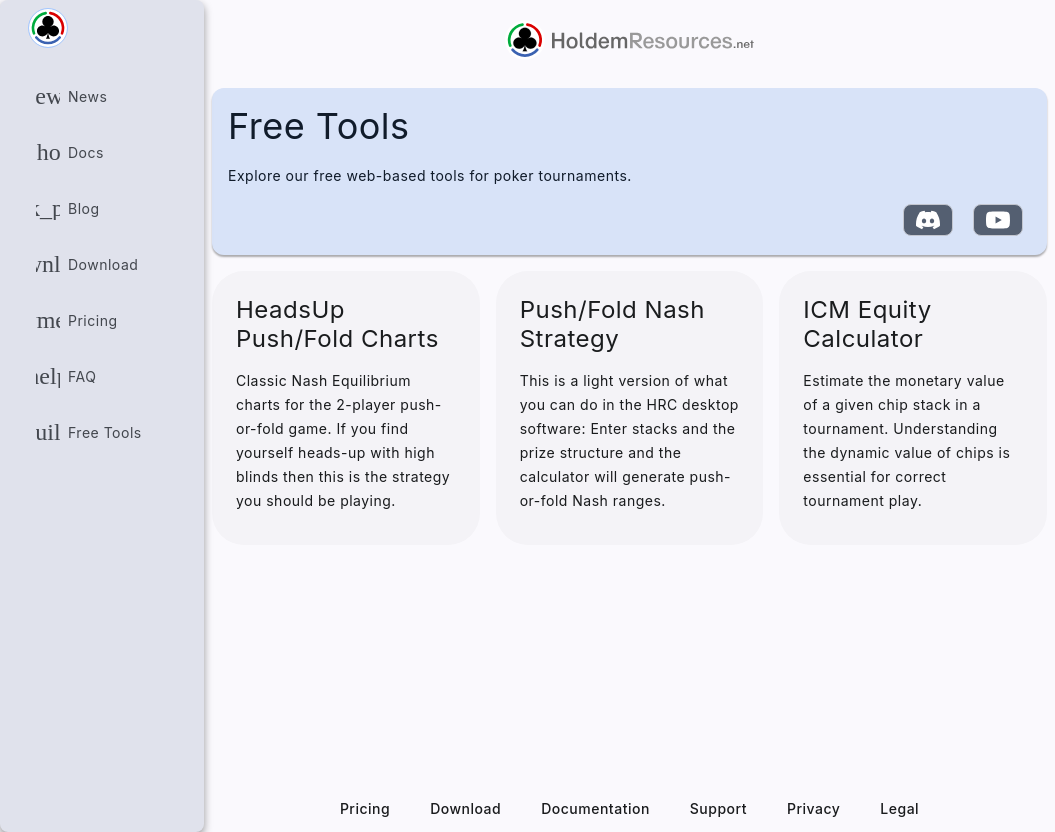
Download (465, 808)
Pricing (365, 808)
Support (718, 808)
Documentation (595, 808)
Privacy (813, 808)
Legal (899, 808)
